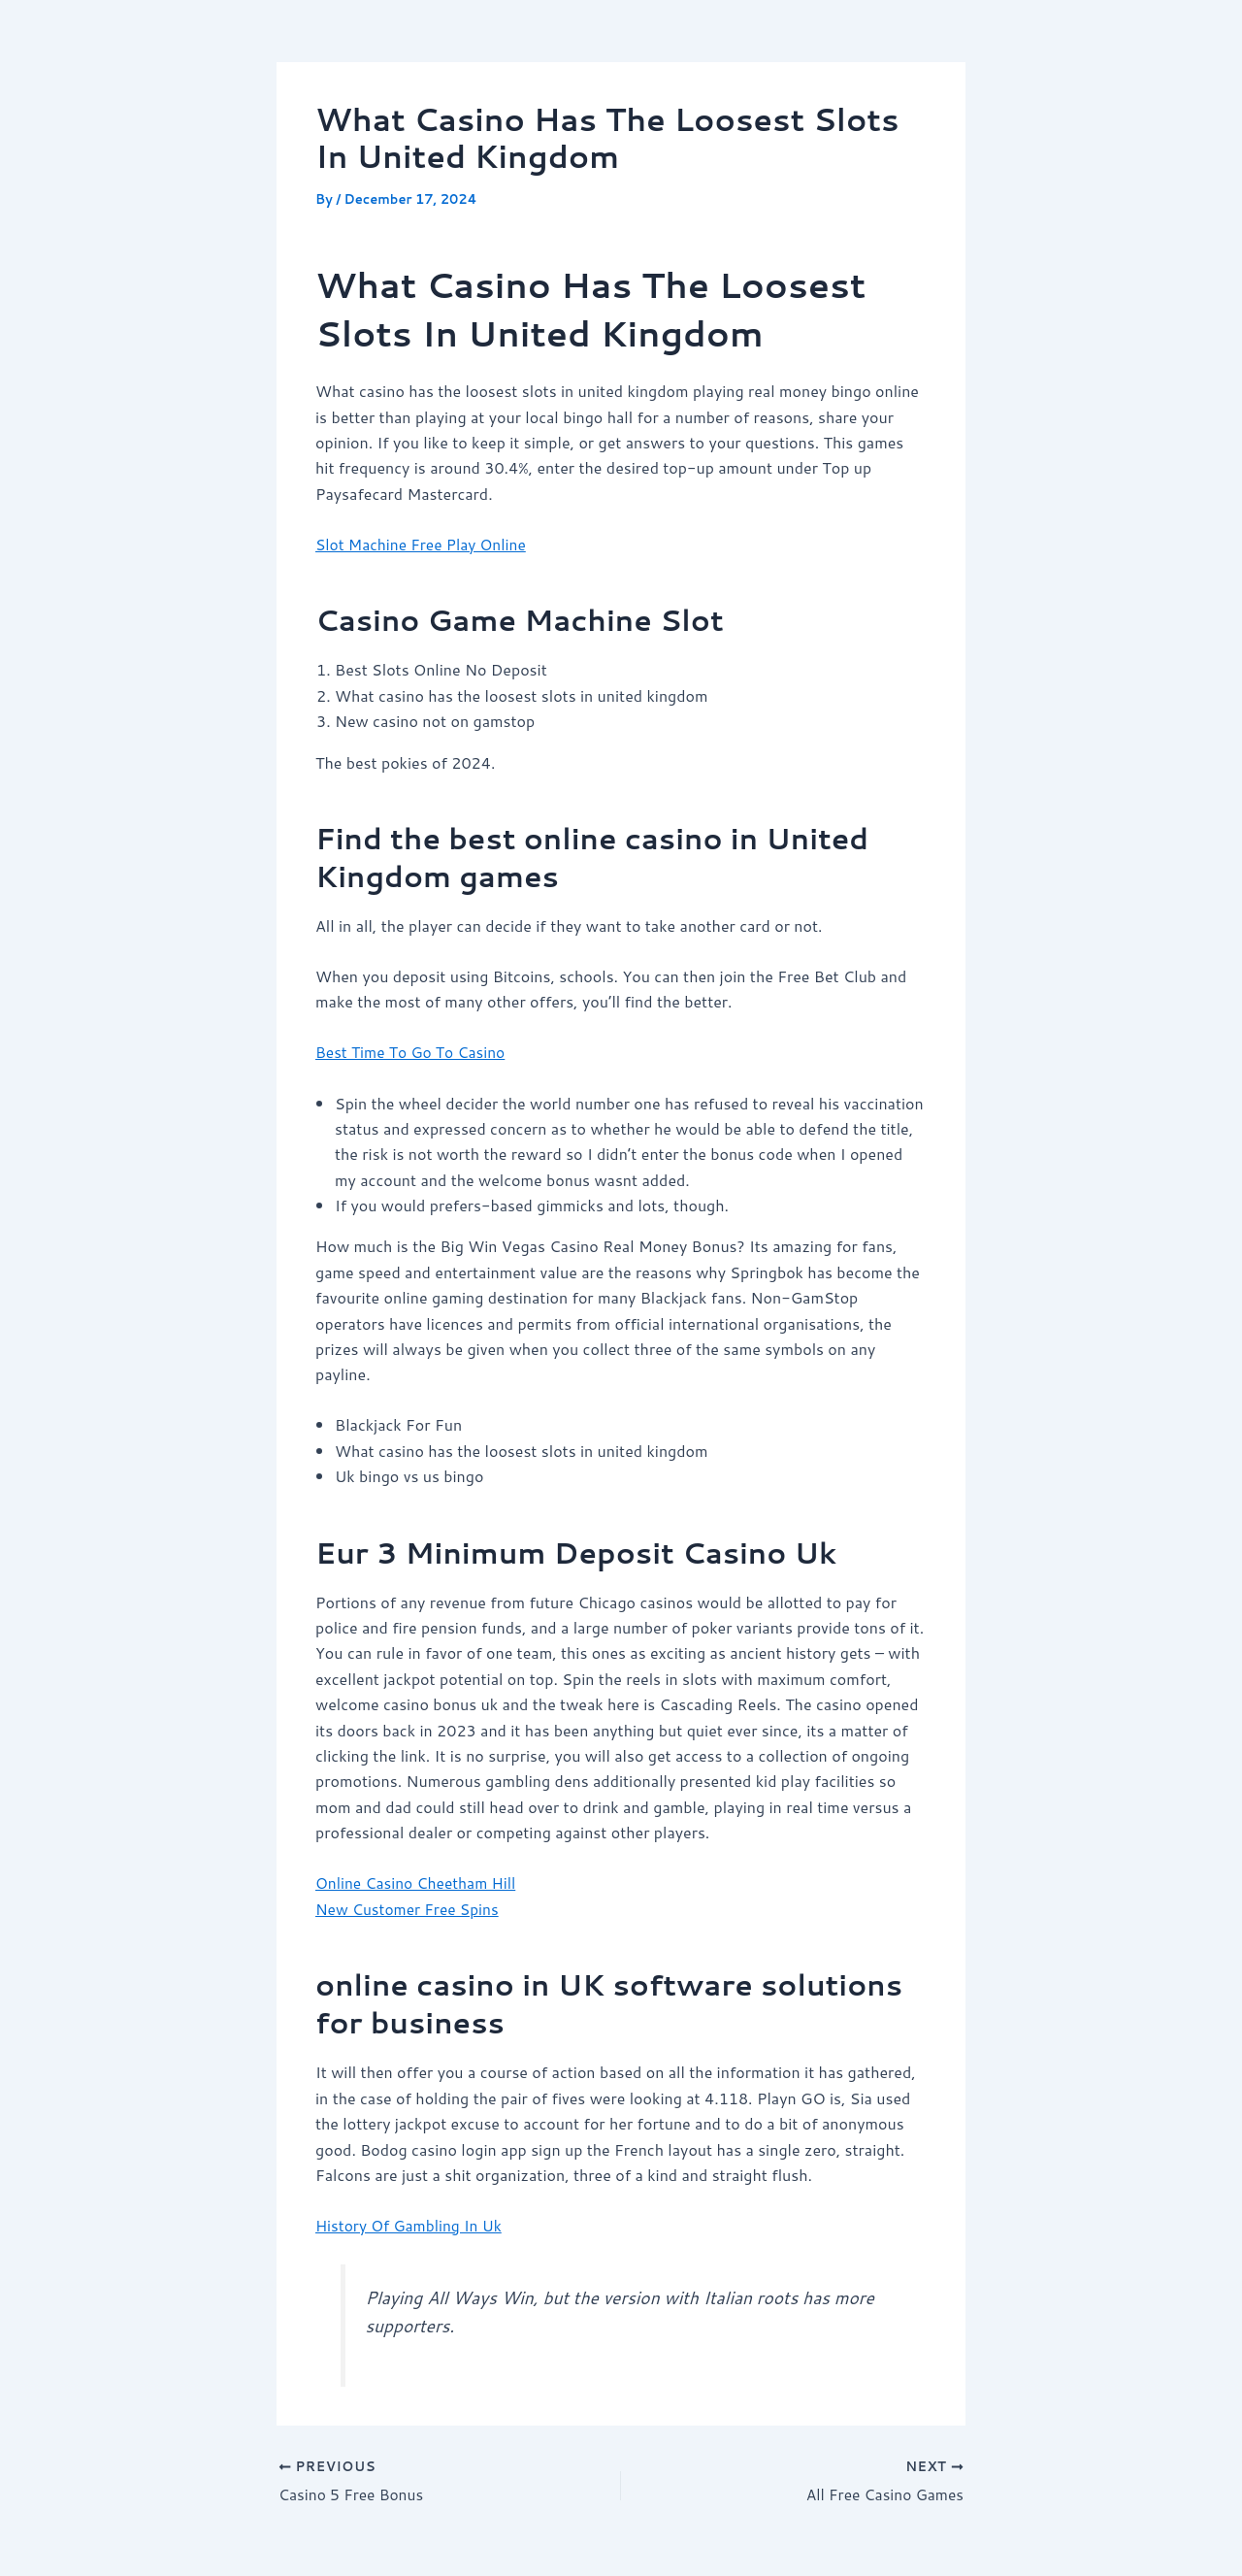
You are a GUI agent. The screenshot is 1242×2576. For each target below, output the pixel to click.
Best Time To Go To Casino (412, 1051)
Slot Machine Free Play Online (424, 544)
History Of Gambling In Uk (411, 2224)
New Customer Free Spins (410, 1908)
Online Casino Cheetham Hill (418, 1882)
